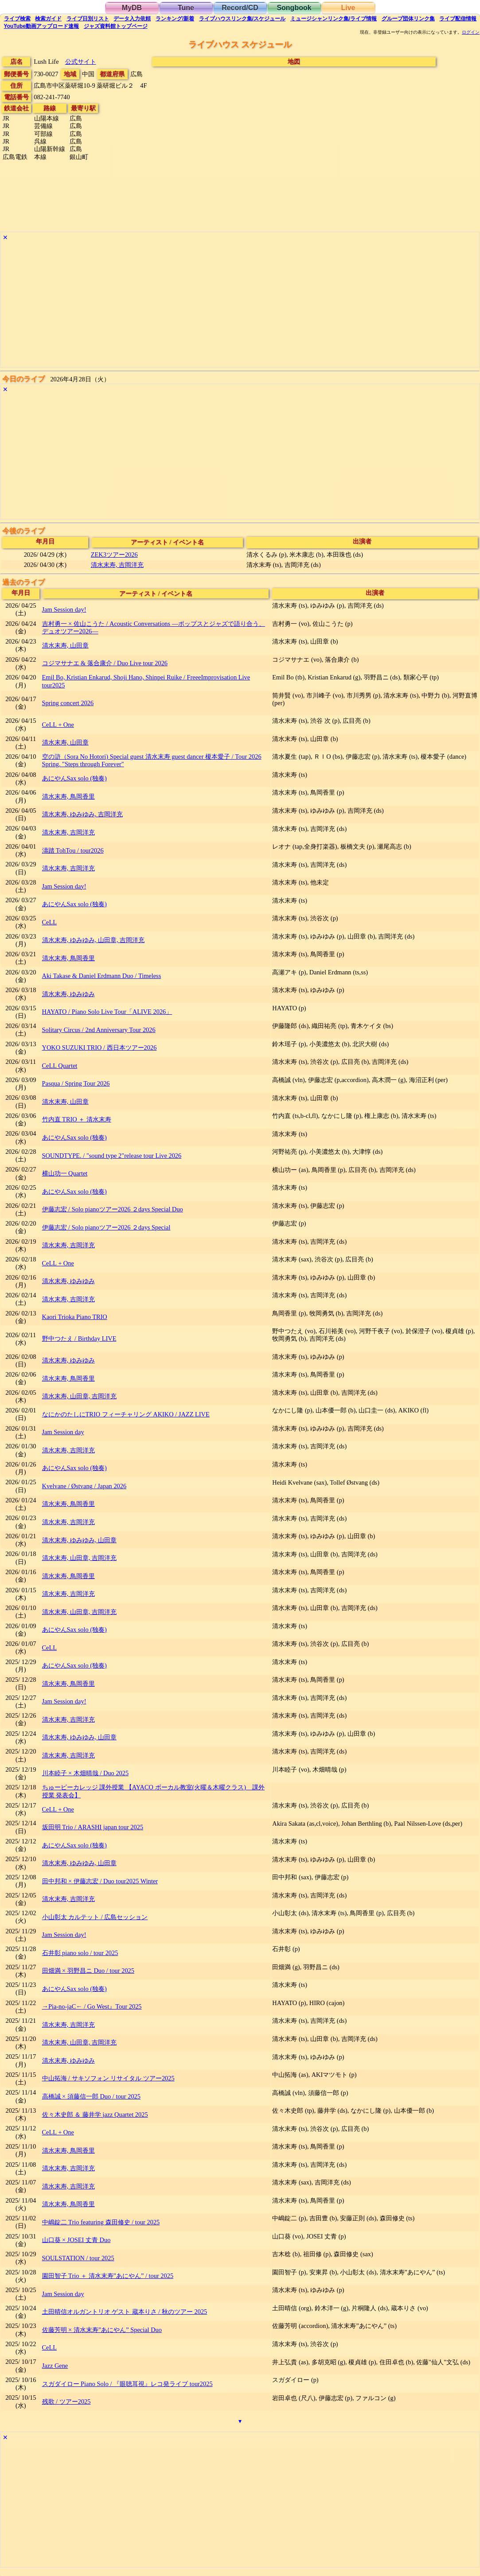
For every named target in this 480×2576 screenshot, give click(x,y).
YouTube (41, 26)
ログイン (471, 32)
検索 (17, 19)
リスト (87, 19)
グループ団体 (408, 19)
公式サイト (80, 61)
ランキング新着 (175, 19)
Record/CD (240, 8)
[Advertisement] (240, 305)
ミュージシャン (333, 19)
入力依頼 (132, 19)
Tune (186, 8)
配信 (457, 19)
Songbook (294, 8)
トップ (116, 26)
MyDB (132, 8)
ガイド (48, 19)
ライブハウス (242, 19)
